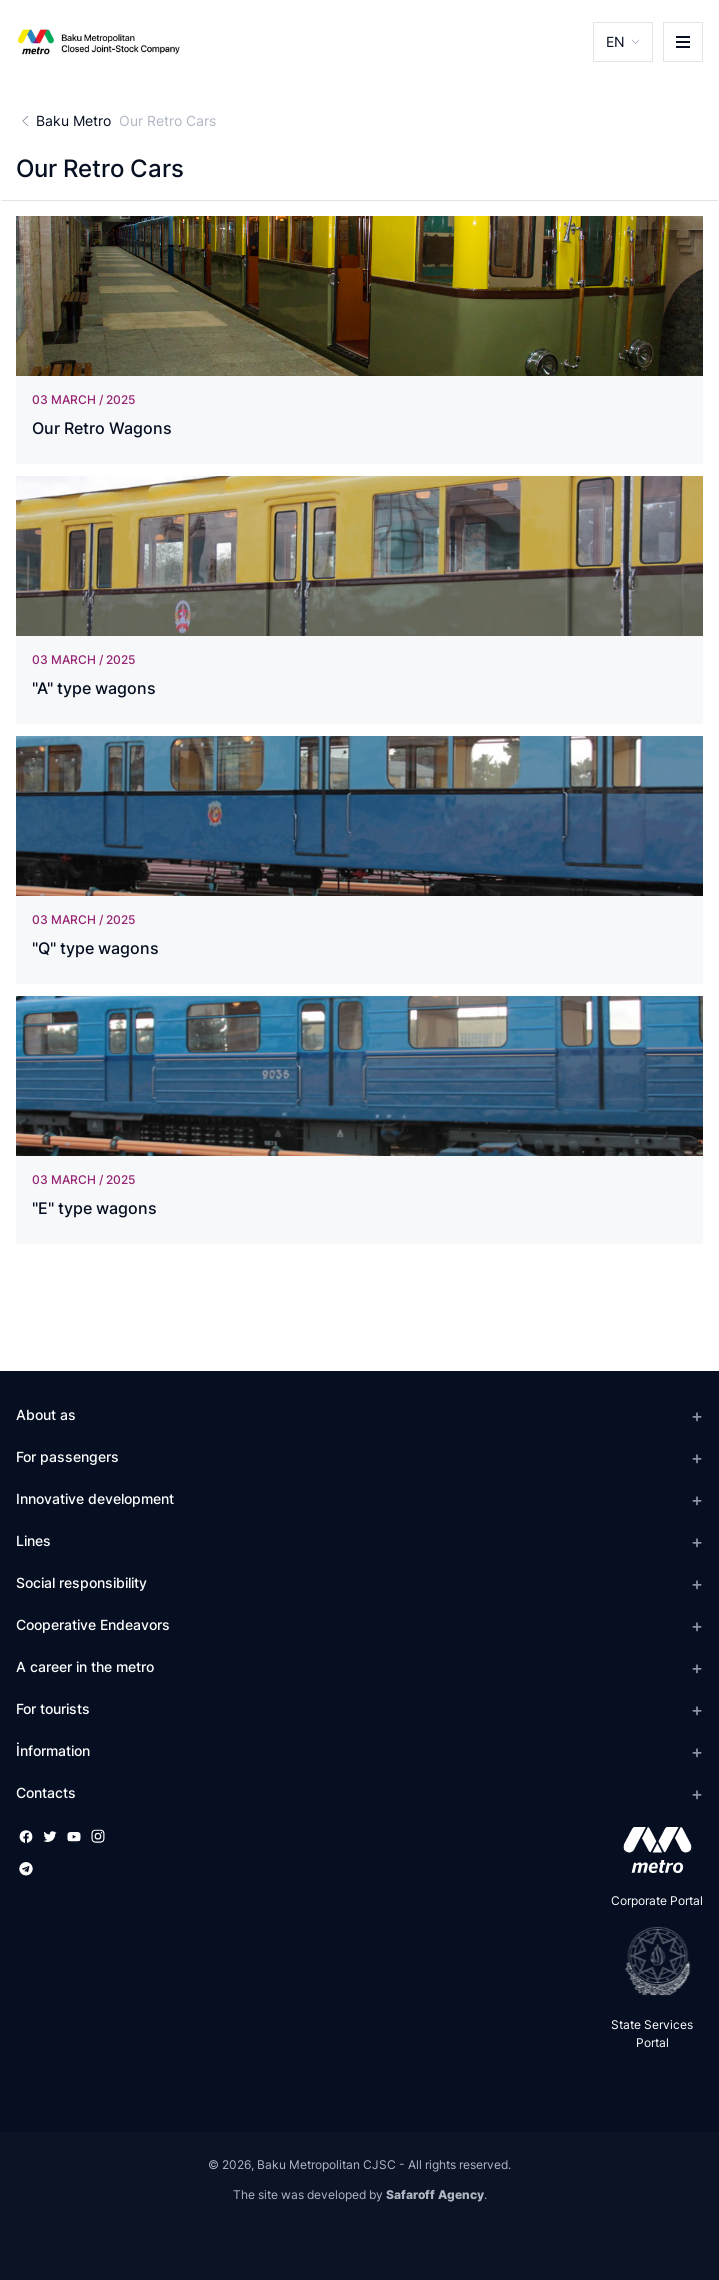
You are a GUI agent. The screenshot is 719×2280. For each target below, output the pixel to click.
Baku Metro (73, 120)
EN (615, 41)
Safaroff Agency (435, 2194)
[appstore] (651, 1850)
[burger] (683, 42)
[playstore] (651, 1961)
